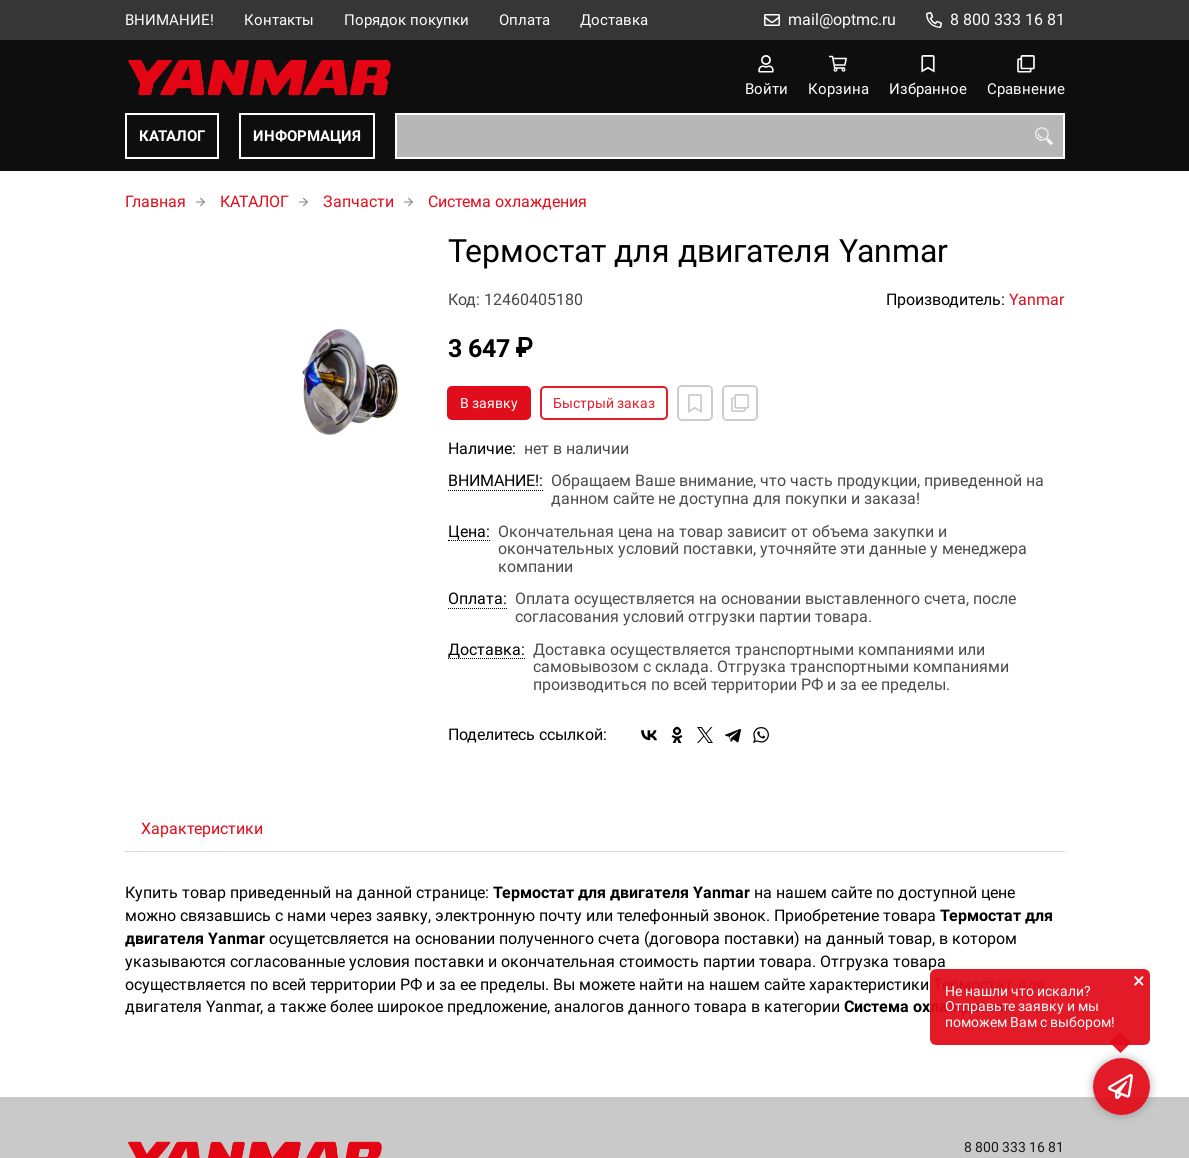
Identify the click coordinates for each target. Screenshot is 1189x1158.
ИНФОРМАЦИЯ (307, 136)
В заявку (489, 403)
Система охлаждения (507, 201)
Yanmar (1036, 299)
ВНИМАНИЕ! (169, 20)
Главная (155, 201)
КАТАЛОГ (172, 136)
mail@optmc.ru (842, 19)
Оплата (524, 20)
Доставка (614, 20)
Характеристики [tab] (202, 828)
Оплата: (477, 599)
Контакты (279, 20)
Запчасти (358, 201)
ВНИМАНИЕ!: (495, 481)
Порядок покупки (406, 20)
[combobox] (730, 136)
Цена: (469, 532)
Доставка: (486, 650)
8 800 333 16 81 (1007, 19)
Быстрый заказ (604, 403)
